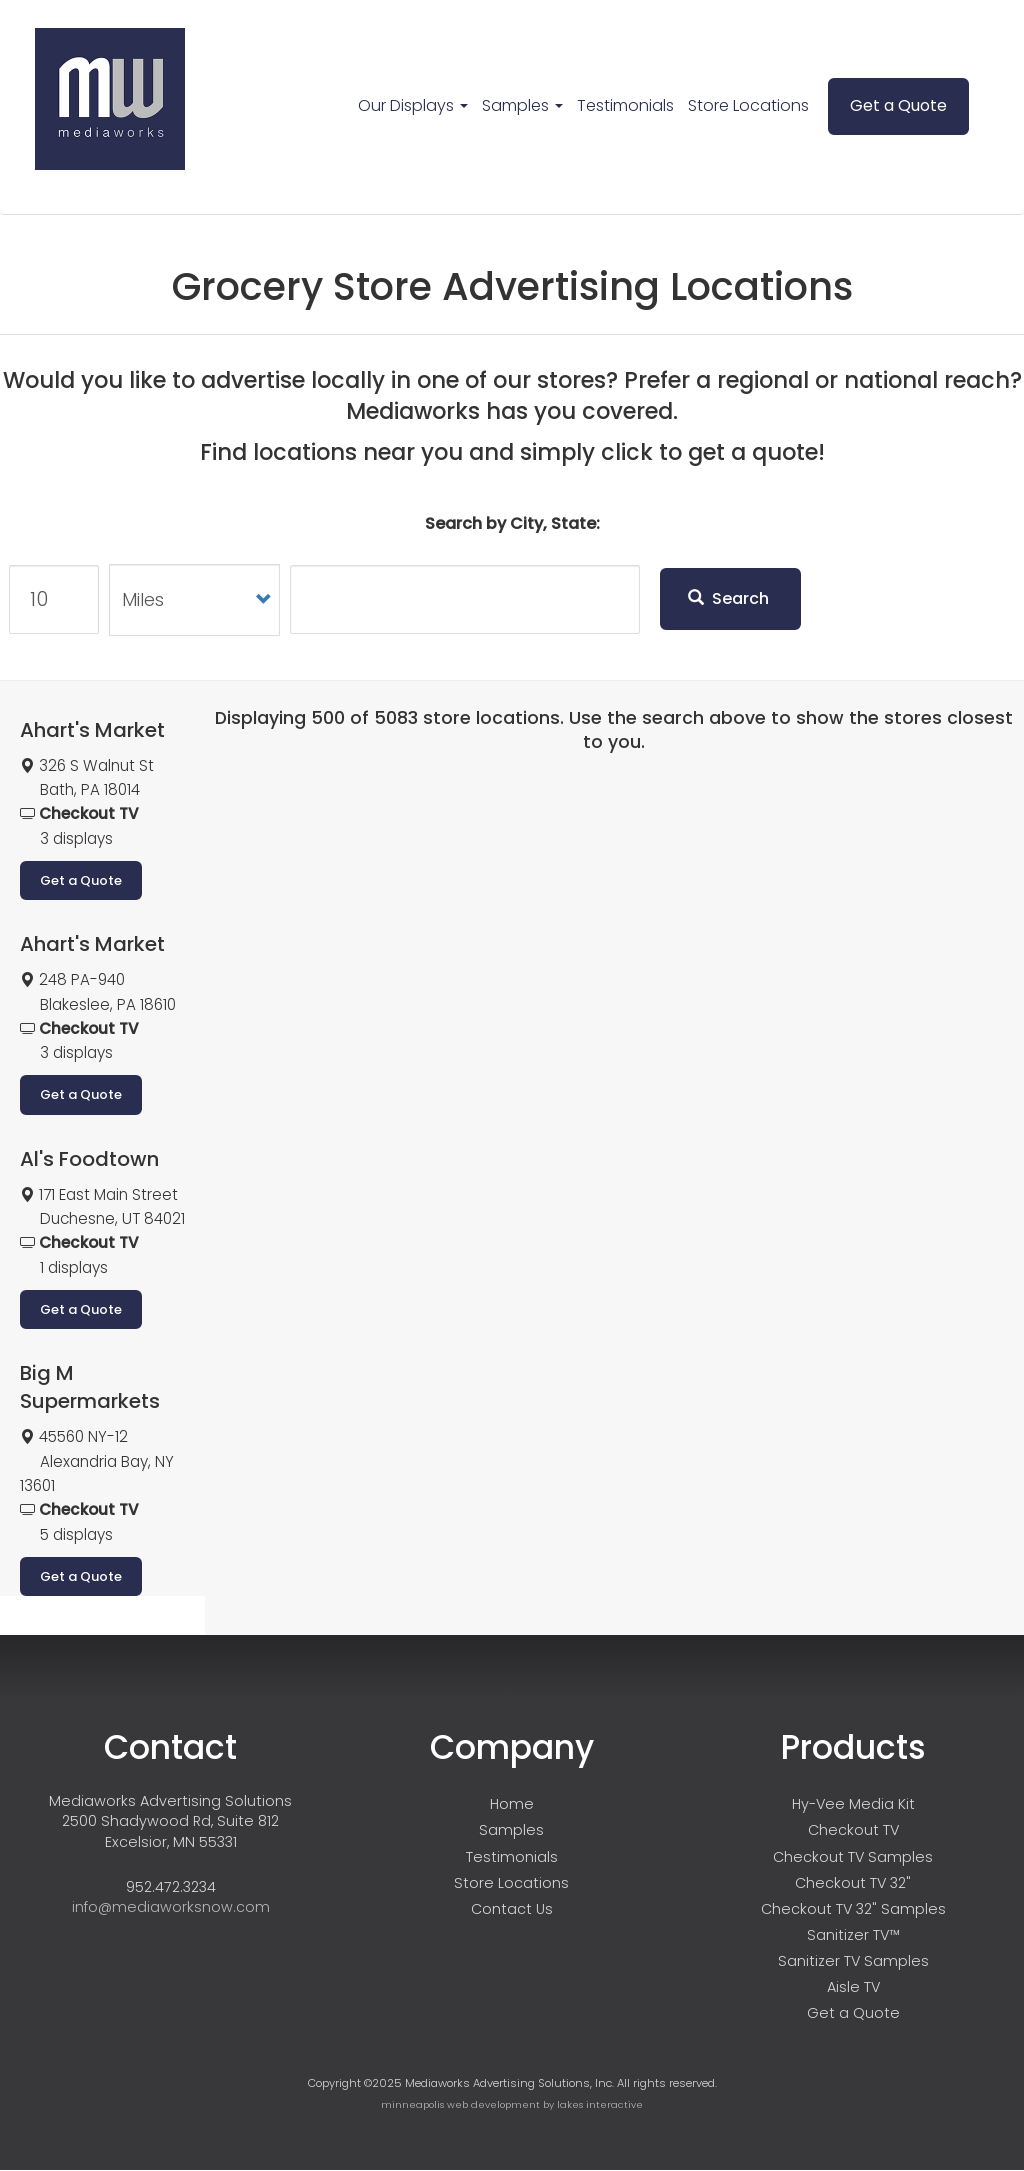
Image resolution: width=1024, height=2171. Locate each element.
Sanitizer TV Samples (853, 1961)
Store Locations (748, 105)
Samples (522, 105)
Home (512, 1804)
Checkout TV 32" (853, 1883)
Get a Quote (898, 105)
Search (728, 598)
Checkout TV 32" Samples (853, 1909)
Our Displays (413, 105)
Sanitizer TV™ (853, 1935)
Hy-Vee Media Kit (853, 1804)
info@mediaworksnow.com (171, 1907)
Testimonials (625, 105)
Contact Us (512, 1909)
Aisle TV (853, 1987)
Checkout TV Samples (853, 1857)
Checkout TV (853, 1830)
